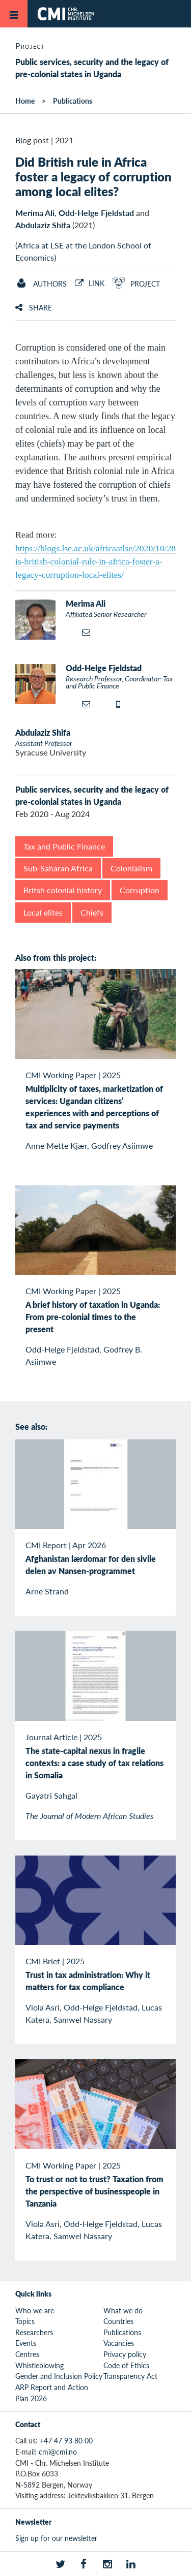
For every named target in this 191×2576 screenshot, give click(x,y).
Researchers (34, 2332)
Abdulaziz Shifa (42, 225)
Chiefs (91, 912)
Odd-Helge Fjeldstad (96, 212)
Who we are (34, 2310)
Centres (27, 2354)
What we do (123, 2310)
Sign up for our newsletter (56, 2538)
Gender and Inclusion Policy (58, 2376)
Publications (72, 101)
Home (25, 101)
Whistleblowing (39, 2365)
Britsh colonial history (62, 890)
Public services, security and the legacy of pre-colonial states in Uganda (92, 68)
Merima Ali (34, 212)
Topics (25, 2321)
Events (25, 2343)
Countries (118, 2321)
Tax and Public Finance (64, 846)
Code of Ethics (126, 2365)
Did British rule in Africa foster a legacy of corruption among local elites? (93, 176)
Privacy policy (124, 2354)
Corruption (139, 890)
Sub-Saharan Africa (58, 868)
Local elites (43, 912)
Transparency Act (130, 2376)
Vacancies (118, 2343)
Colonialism (131, 868)
